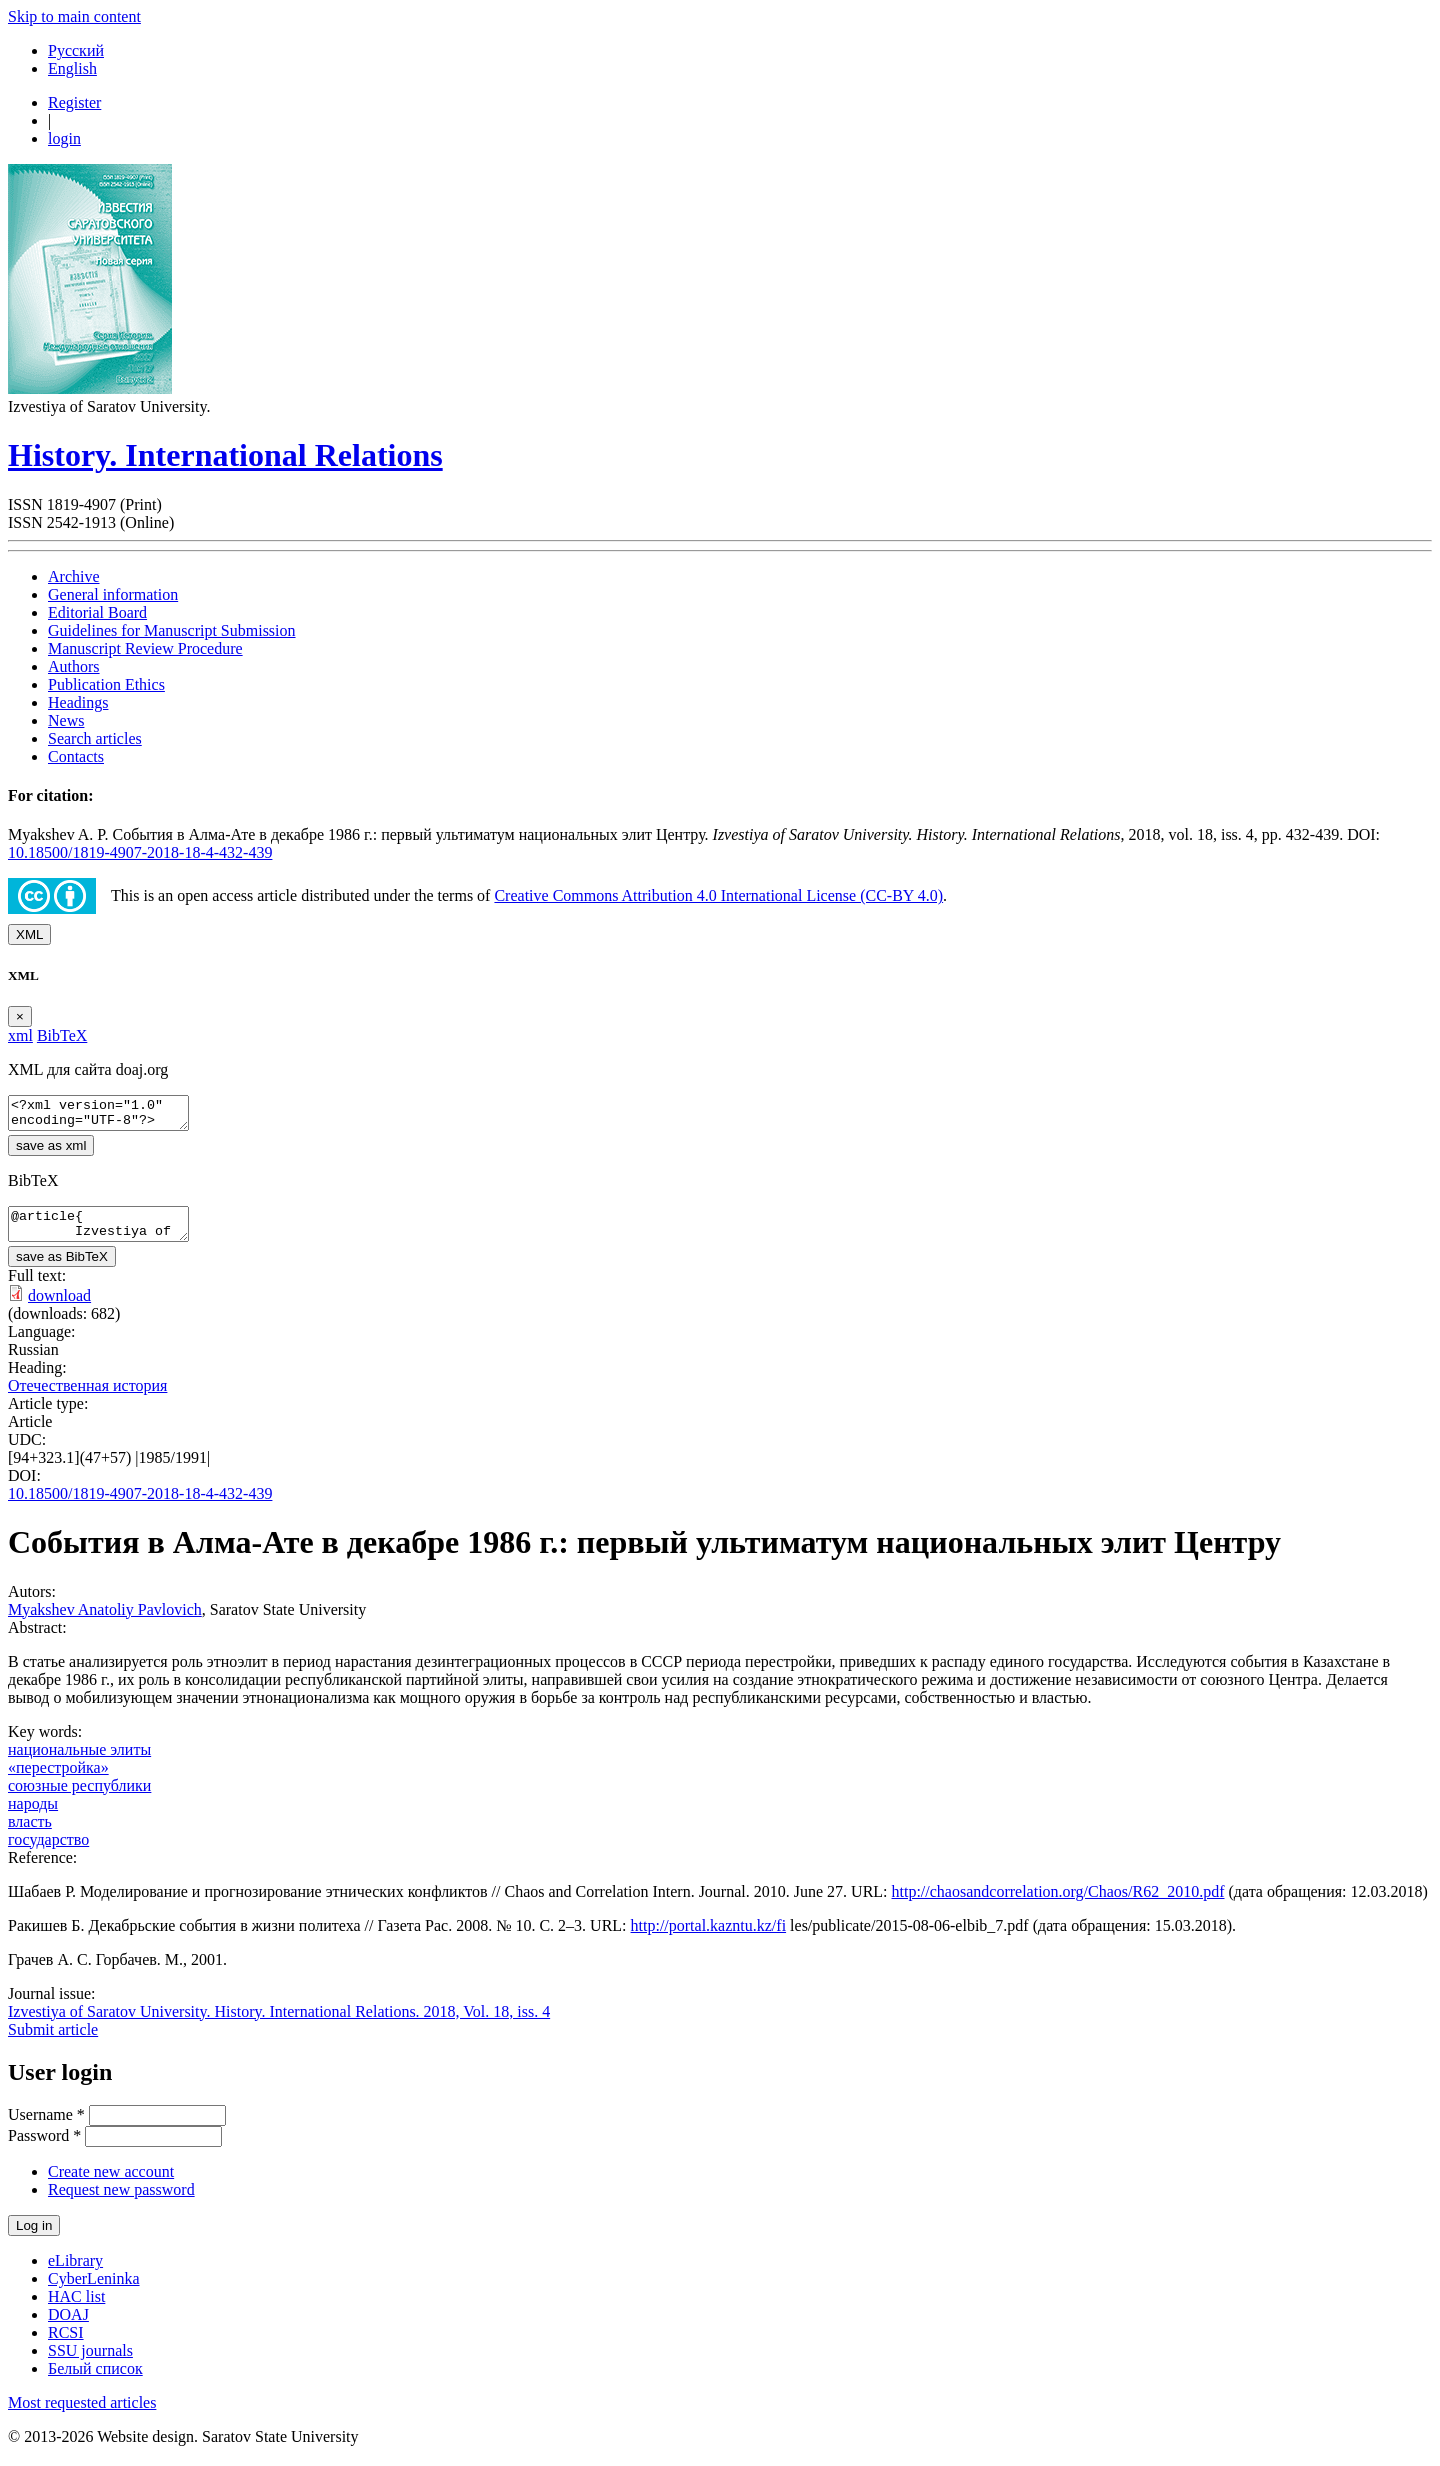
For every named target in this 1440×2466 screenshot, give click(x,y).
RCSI (66, 2344)
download (59, 1307)
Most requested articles (82, 2414)
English (72, 68)
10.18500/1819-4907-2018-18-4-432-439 (140, 852)
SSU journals (90, 2362)
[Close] (20, 1016)
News (66, 720)
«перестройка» (58, 1779)
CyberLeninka (94, 2290)
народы (33, 1815)
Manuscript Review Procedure (145, 648)
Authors (74, 666)
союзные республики (79, 1797)
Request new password (121, 2201)
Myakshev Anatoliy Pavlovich (105, 1621)
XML (29, 934)
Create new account (111, 2183)
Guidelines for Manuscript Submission (172, 630)
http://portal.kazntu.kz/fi (709, 1937)
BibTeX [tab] (62, 1035)
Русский (76, 50)
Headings (78, 702)
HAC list (76, 2308)
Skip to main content (74, 16)
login (64, 138)
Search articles (95, 738)
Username (46, 2126)
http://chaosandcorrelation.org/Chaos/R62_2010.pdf (1058, 1903)
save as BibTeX (62, 1268)
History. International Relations (225, 455)
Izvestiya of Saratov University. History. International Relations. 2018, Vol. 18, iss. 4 (279, 2023)
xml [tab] (20, 1035)
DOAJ (68, 2326)
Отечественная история (87, 1397)
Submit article (53, 2041)
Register (74, 102)
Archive (74, 576)
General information (113, 594)
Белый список (95, 2380)
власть (30, 1833)
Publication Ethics (106, 684)
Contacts (76, 756)
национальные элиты (79, 1761)
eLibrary (75, 2272)
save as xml (51, 1151)
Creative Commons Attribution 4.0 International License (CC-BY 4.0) (718, 895)
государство (48, 1851)
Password (44, 2147)
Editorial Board (97, 612)
